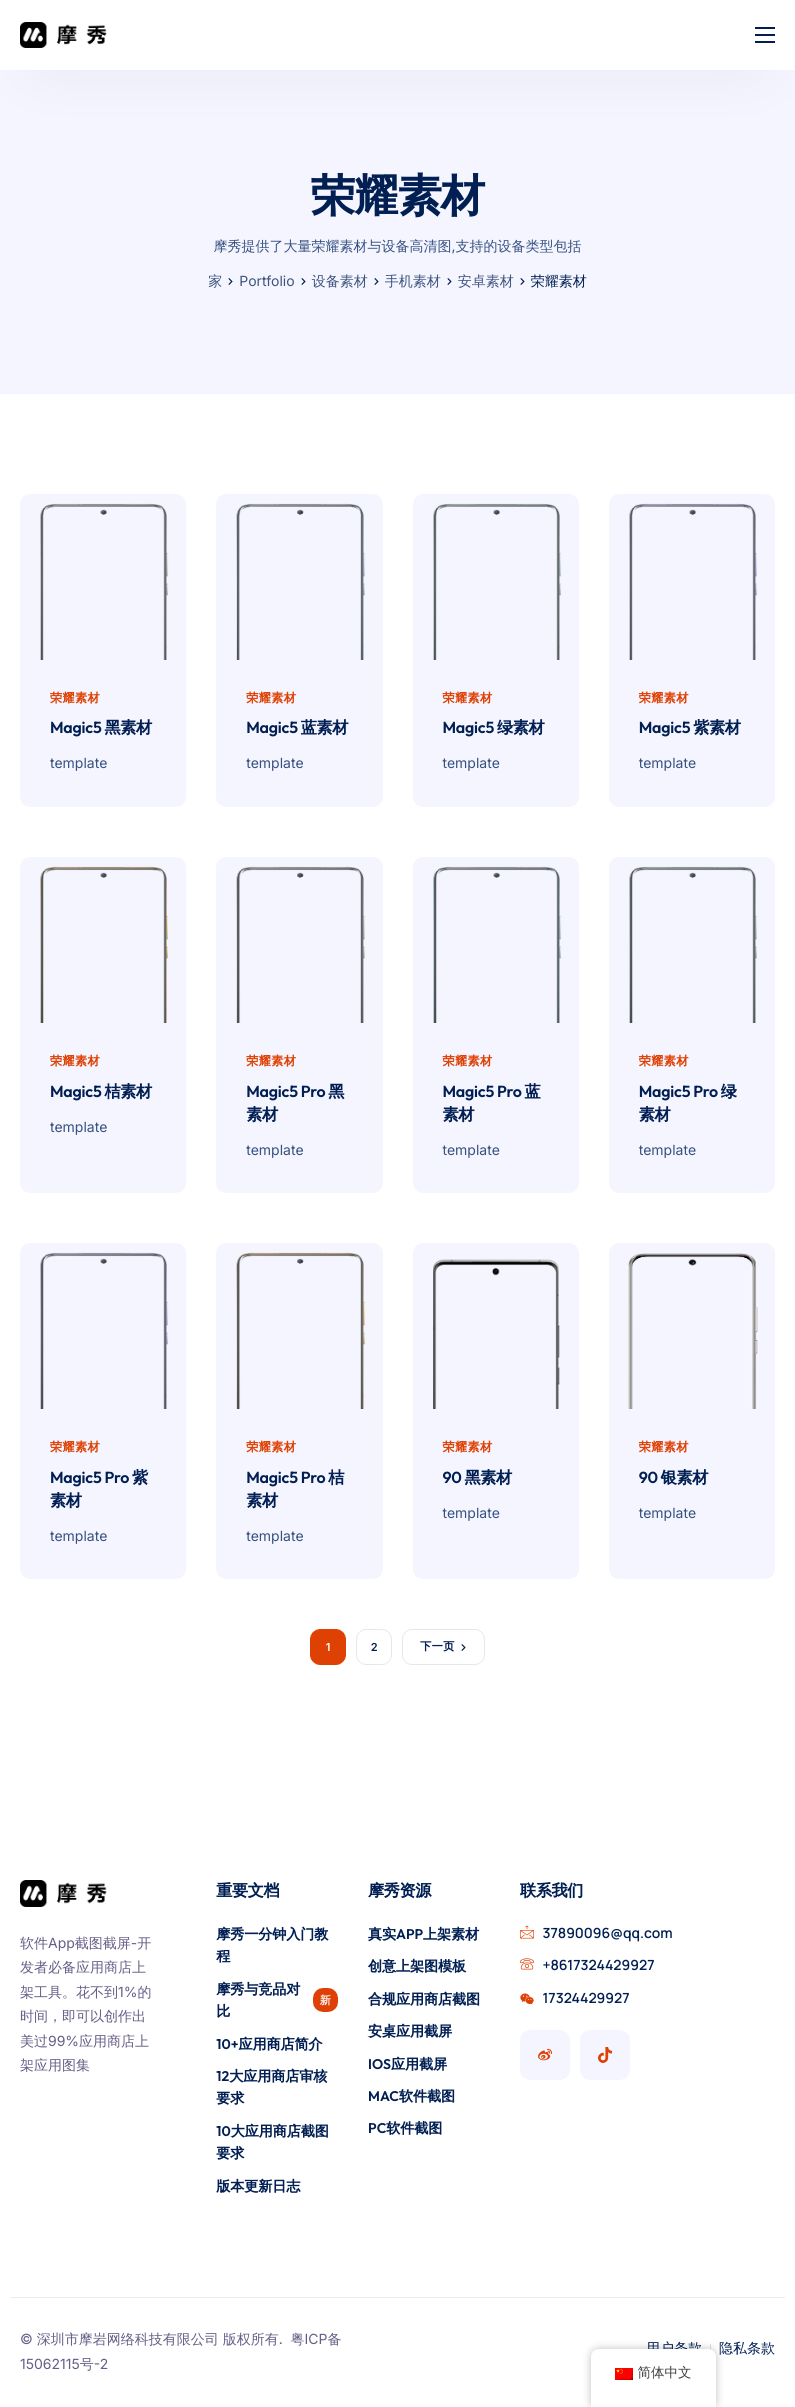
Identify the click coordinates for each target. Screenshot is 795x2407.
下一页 (437, 1651)
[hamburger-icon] (765, 35)
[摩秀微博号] (545, 2055)
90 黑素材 (477, 1483)
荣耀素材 (75, 697)
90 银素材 (673, 1483)
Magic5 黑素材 (101, 730)
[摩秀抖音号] (605, 2055)
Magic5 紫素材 (690, 730)
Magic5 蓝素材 (297, 730)
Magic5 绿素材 (494, 730)
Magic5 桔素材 (101, 1095)
